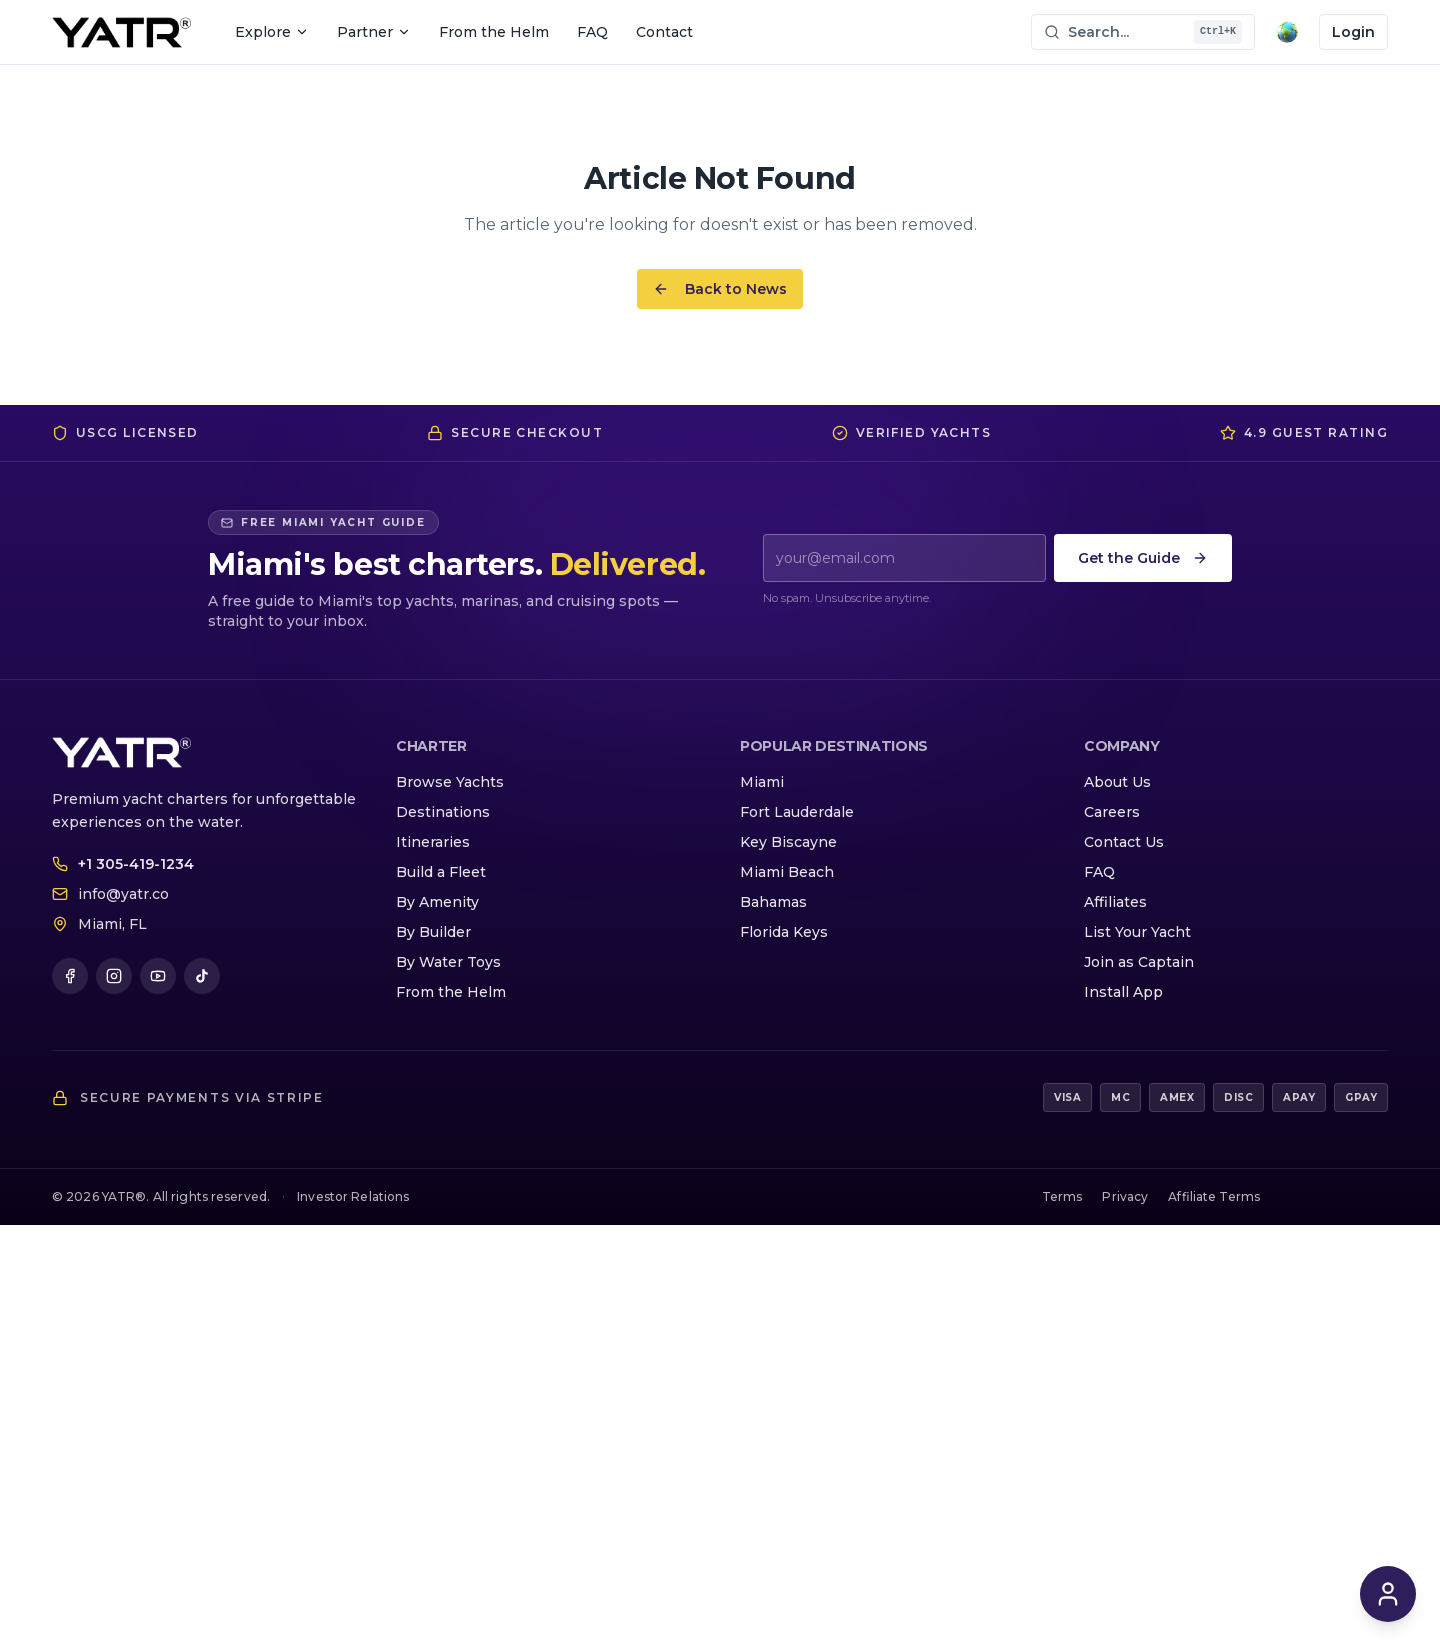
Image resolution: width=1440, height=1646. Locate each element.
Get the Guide (1143, 558)
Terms (1062, 1196)
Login (1353, 32)
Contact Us (1124, 842)
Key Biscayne (788, 842)
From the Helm (494, 32)
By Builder (433, 932)
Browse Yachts (450, 782)
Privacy (1125, 1196)
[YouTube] (158, 976)
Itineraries (433, 842)
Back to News (720, 289)
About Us (1117, 782)
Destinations (443, 812)
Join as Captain (1139, 962)
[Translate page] (1287, 32)
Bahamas (773, 902)
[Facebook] (70, 976)
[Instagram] (114, 976)
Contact (664, 32)
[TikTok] (202, 976)
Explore (272, 32)
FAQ (592, 32)
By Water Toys (448, 962)
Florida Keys (784, 932)
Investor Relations (353, 1196)
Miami (762, 782)
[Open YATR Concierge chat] (1388, 1594)
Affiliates (1115, 902)
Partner (374, 32)
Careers (1112, 812)
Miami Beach (787, 872)
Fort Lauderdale (797, 812)
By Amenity (437, 902)
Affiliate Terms (1214, 1196)
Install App (1123, 992)
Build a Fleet (441, 872)
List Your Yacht (1137, 932)
